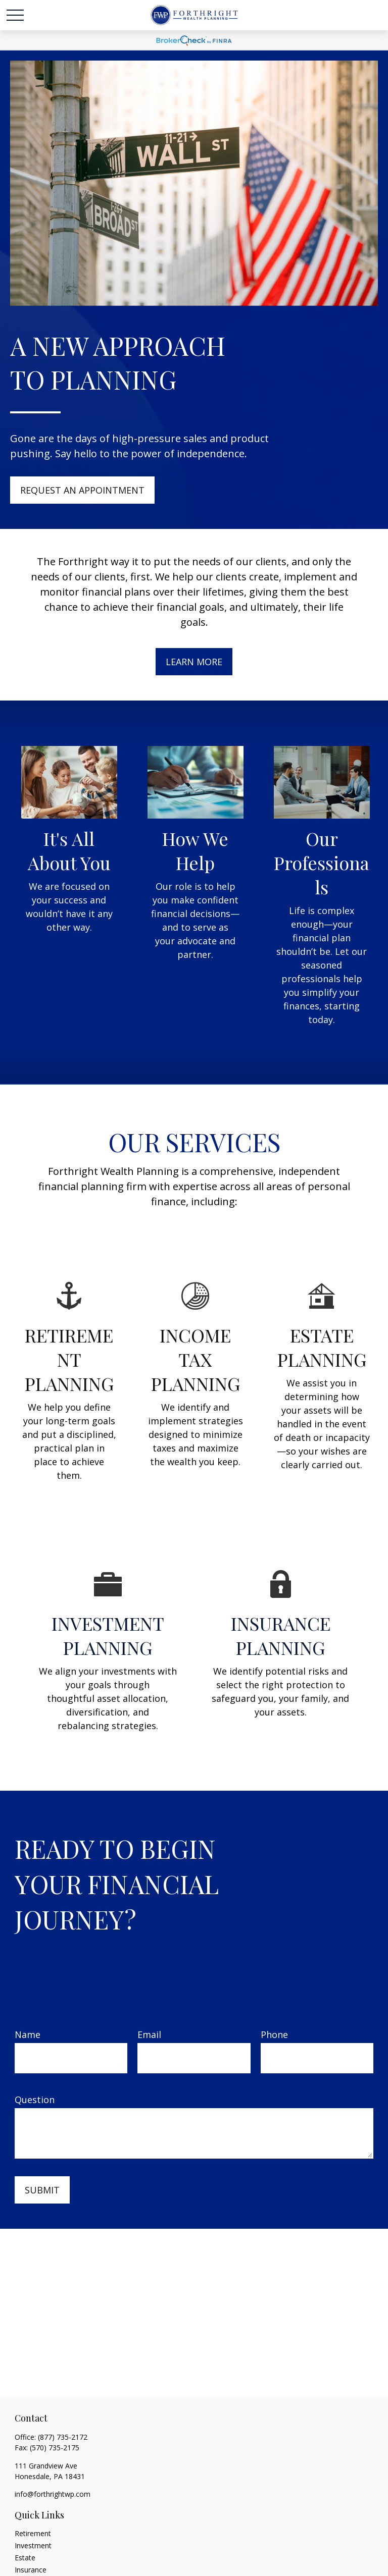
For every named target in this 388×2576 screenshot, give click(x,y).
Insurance (30, 2569)
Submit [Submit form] (42, 2190)
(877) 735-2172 (62, 2437)
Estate (25, 2557)
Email (149, 2034)
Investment (33, 2545)
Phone (274, 2034)
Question (35, 2100)
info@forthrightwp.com (52, 2494)
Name (27, 2034)
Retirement (33, 2533)
